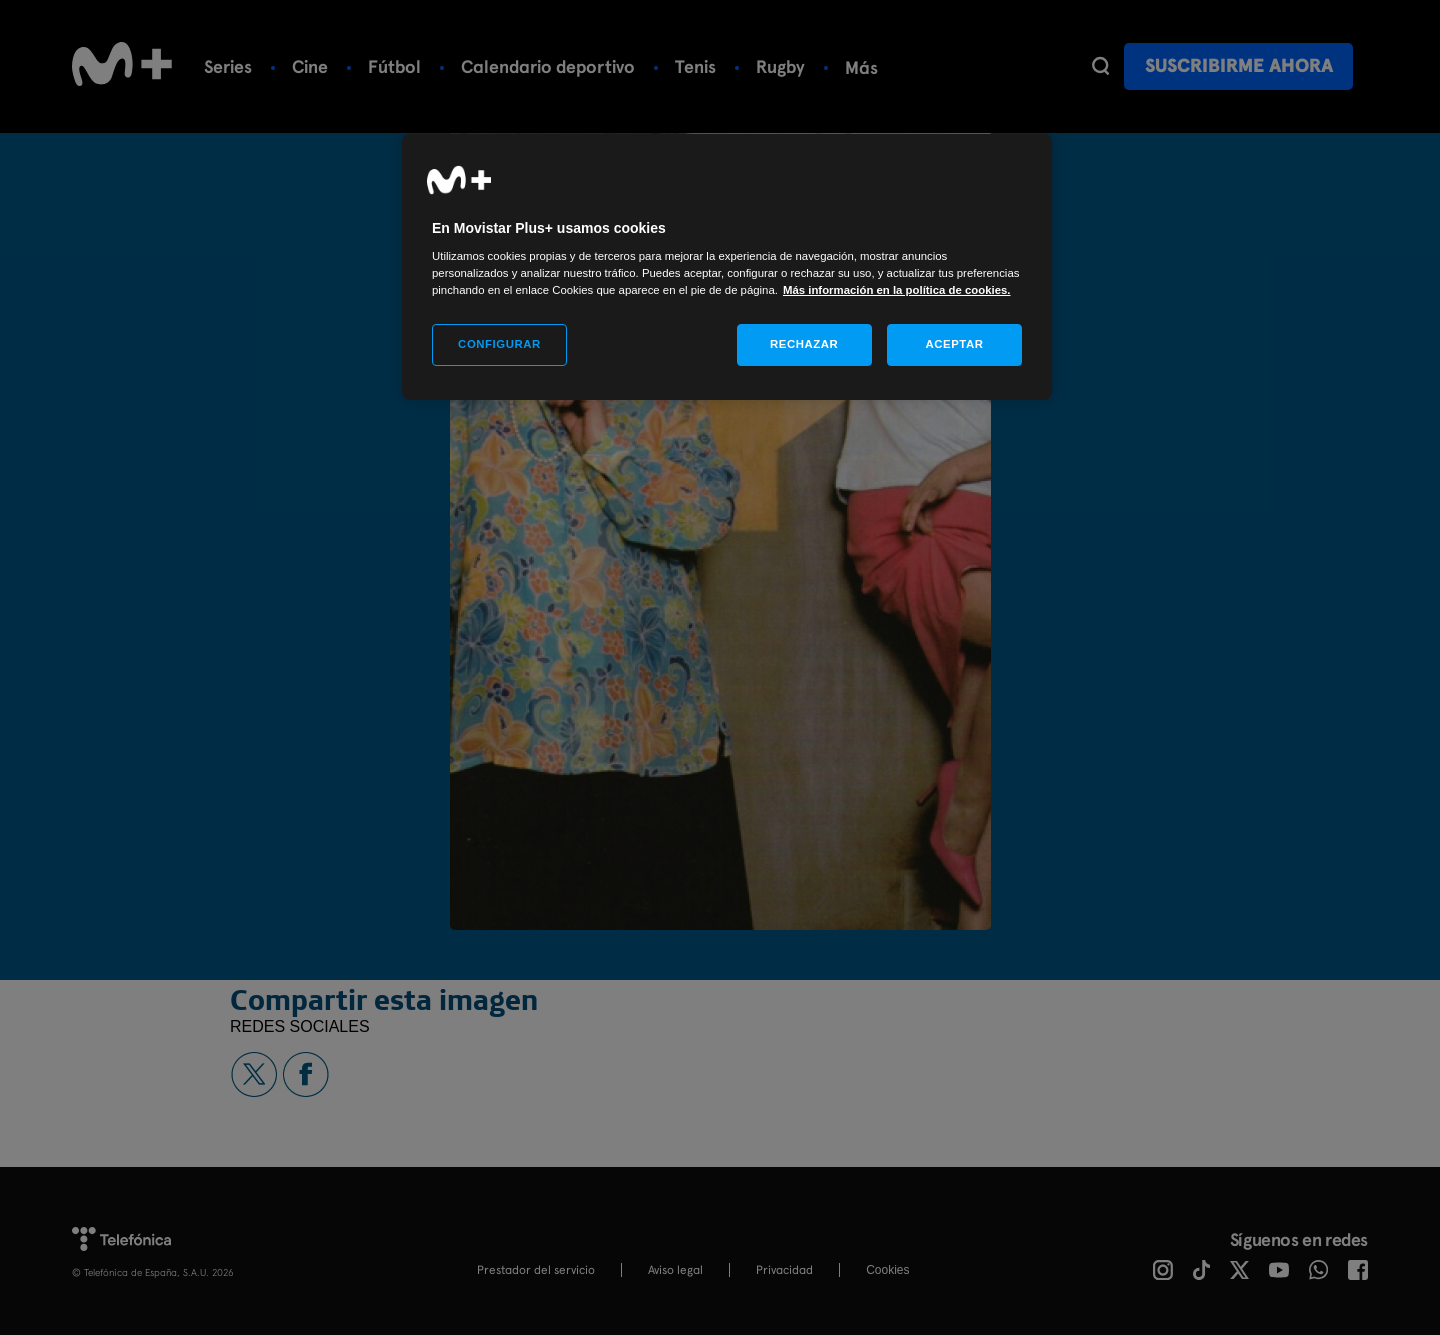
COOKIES (887, 1270)
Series (228, 66)
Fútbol (394, 66)
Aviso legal (675, 1270)
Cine (310, 66)
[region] (727, 267)
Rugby (780, 66)
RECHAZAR (804, 344)
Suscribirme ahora (1239, 65)
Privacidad (784, 1270)
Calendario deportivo (548, 66)
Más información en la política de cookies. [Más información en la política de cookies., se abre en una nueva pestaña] (897, 290)
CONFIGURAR (499, 344)
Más (861, 67)
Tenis (695, 66)
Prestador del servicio (536, 1270)
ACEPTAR (954, 344)
